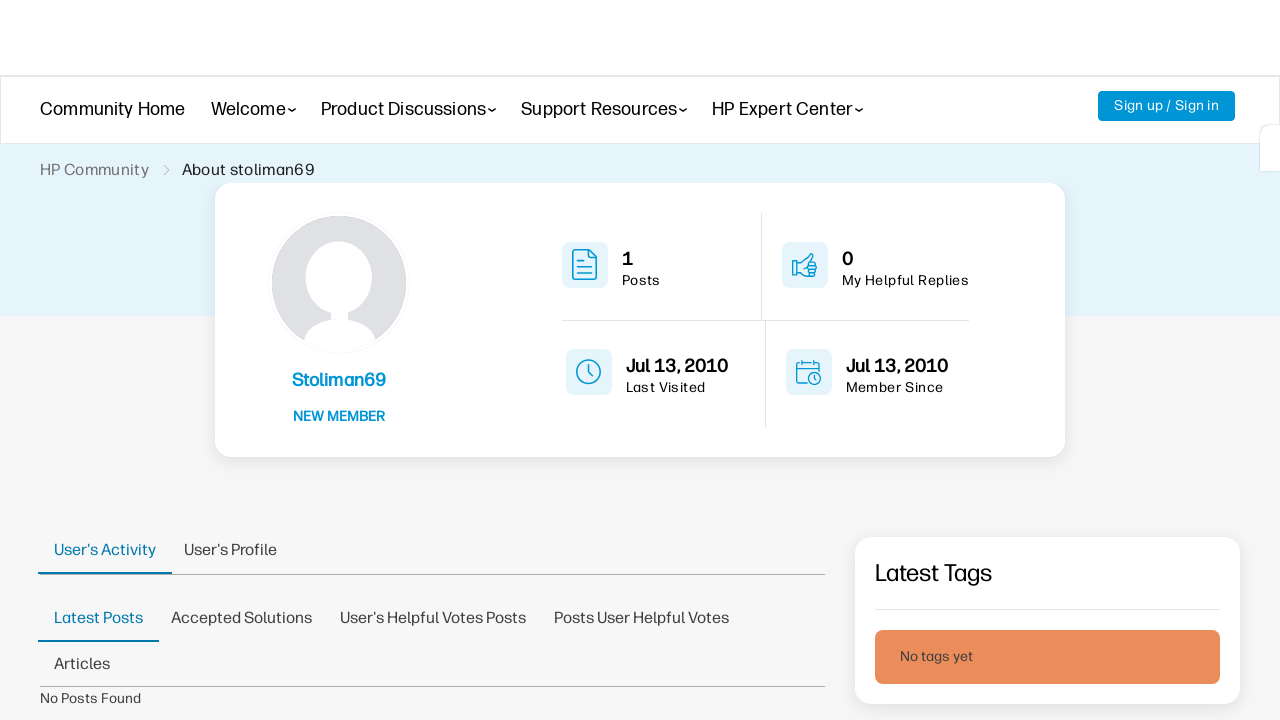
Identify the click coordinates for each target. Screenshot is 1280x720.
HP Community (95, 170)
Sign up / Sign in (1165, 106)
